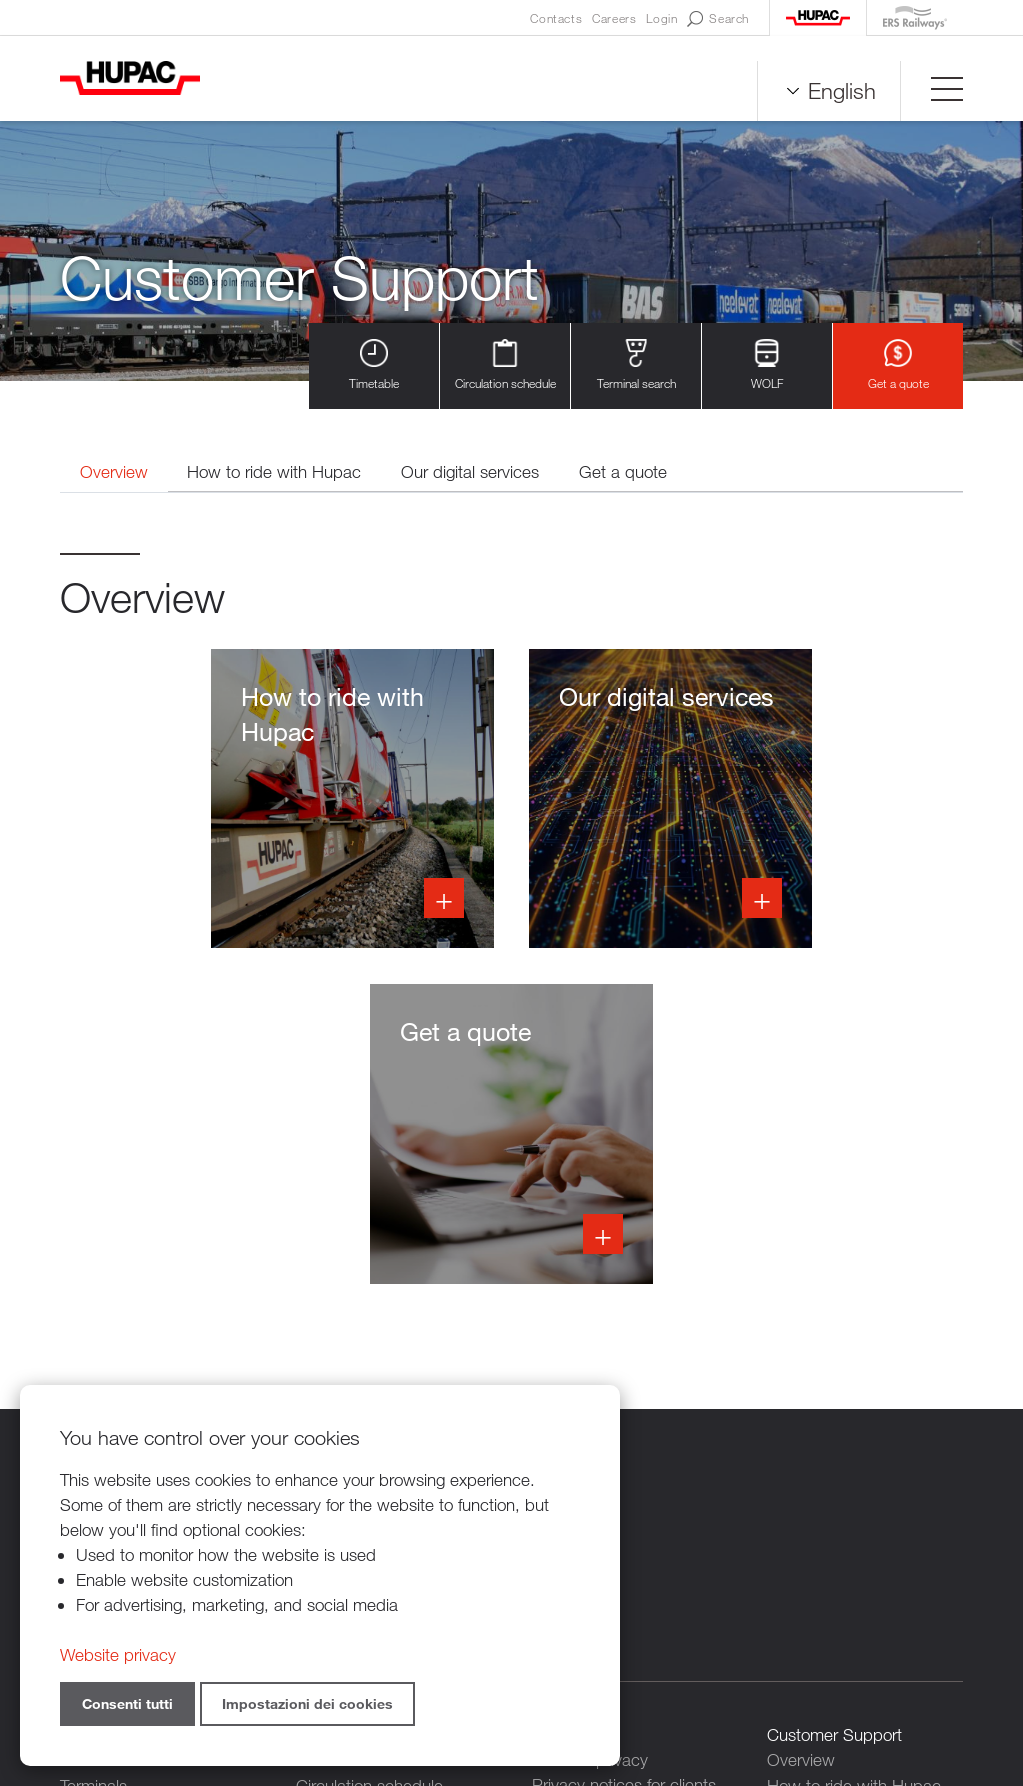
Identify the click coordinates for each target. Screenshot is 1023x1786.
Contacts (556, 18)
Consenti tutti (127, 1703)
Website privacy (118, 1654)
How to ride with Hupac (277, 472)
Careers (614, 18)
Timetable (374, 365)
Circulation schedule (505, 365)
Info (198, 800)
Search (718, 19)
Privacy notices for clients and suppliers (624, 1463)
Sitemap (725, 1676)
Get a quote (898, 365)
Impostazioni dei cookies (307, 1703)
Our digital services (473, 472)
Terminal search (636, 365)
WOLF (767, 365)
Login (661, 18)
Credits (656, 1676)
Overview (115, 472)
